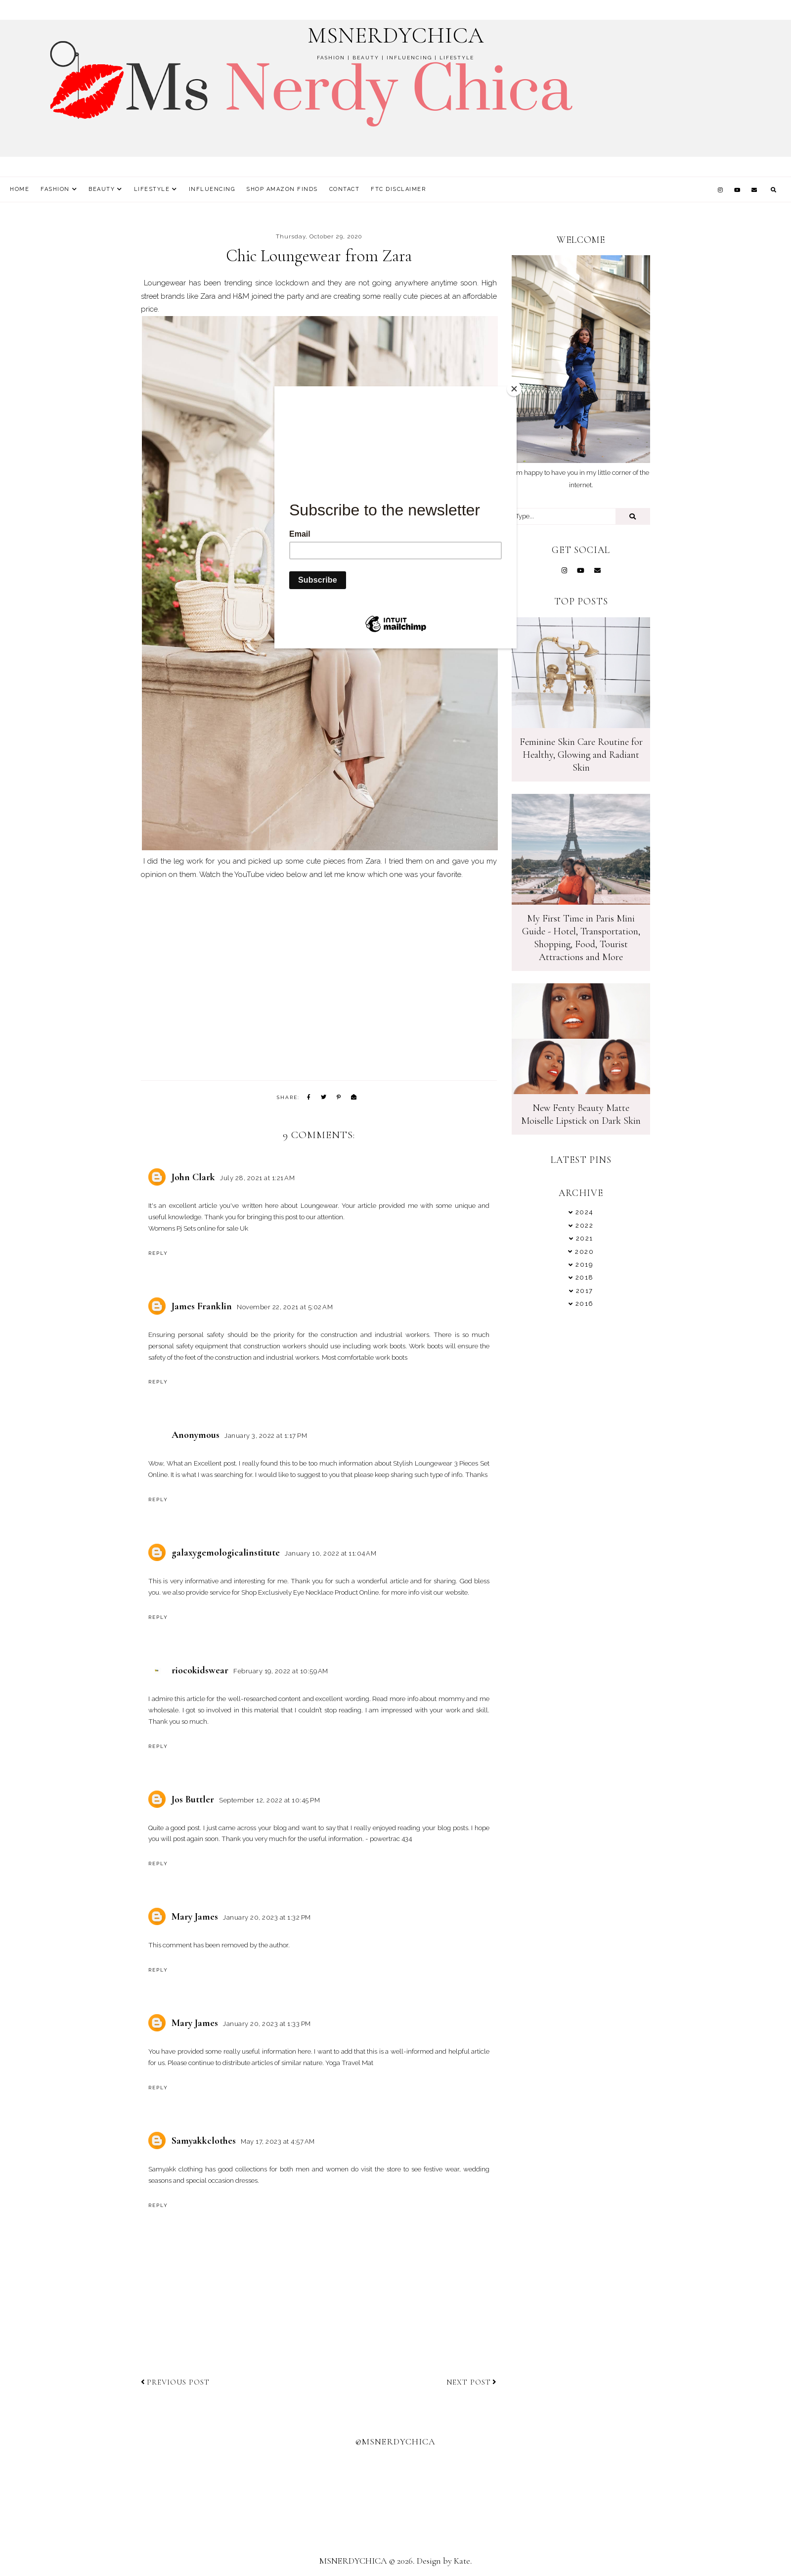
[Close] (514, 388)
